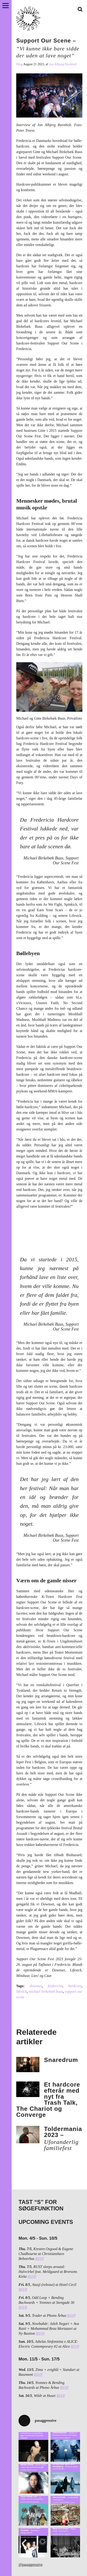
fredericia (55, 1986)
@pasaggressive (31, 2564)
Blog (19, 64)
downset (36, 1986)
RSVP (39, 2259)
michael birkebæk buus (46, 1991)
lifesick (21, 1991)
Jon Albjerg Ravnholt (63, 64)
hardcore (74, 1986)
